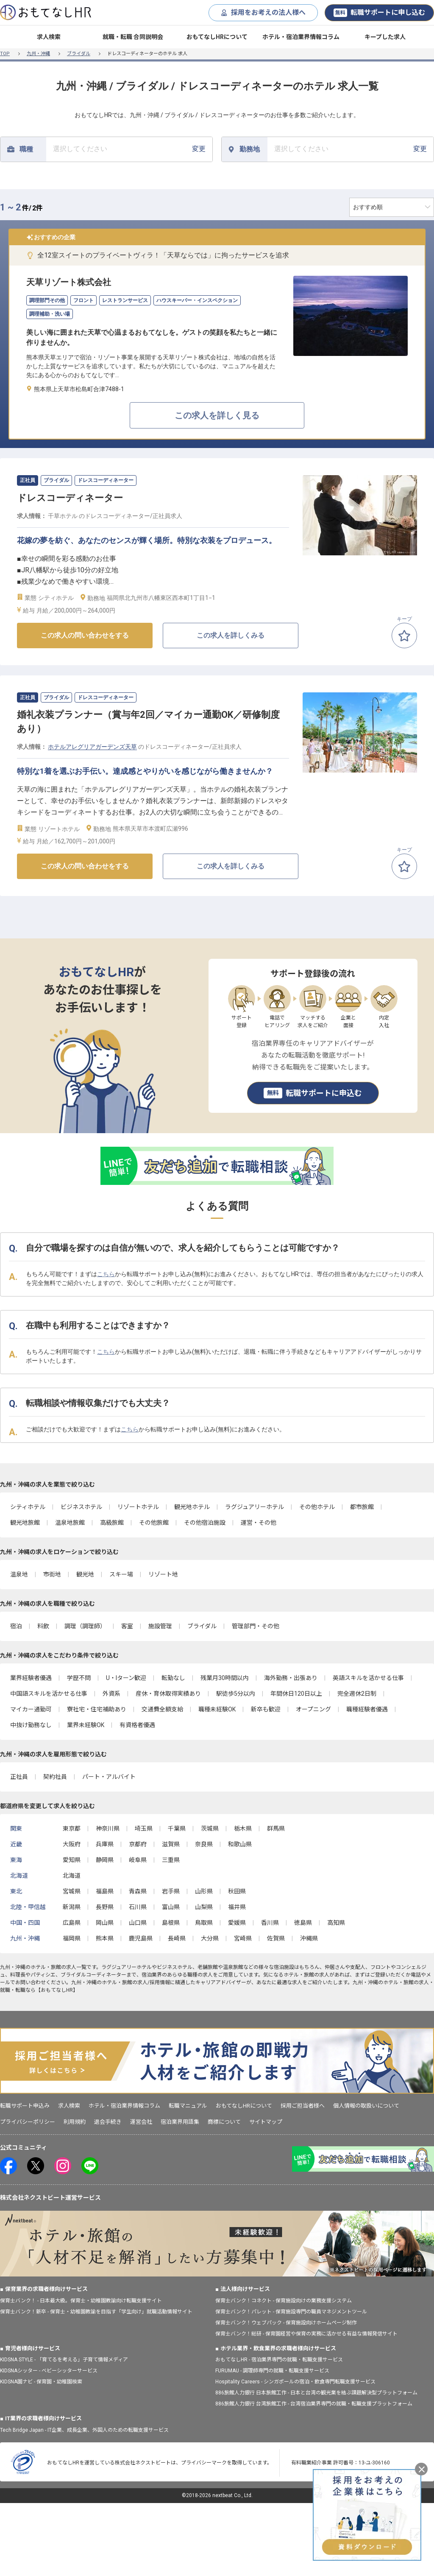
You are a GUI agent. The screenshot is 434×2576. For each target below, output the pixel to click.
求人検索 (49, 37)
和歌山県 (240, 1844)
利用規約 (75, 2122)
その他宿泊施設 (204, 1522)
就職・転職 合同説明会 (133, 37)
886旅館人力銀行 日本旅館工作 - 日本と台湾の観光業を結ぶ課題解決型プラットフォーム (316, 2393)
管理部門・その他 (255, 1626)
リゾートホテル (138, 1507)
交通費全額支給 (162, 1709)
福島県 (105, 1891)
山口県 (138, 1922)
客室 (127, 1626)
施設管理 (160, 1626)
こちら (106, 1274)
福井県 (237, 1907)
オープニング (313, 1709)
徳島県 (303, 1922)
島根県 (171, 1922)
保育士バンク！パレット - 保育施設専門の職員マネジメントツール (291, 2312)
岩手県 (171, 1891)
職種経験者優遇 (367, 1709)
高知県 (336, 1922)
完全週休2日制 (356, 1693)
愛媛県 (237, 1922)
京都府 (138, 1844)
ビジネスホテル (81, 1507)
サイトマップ (265, 2122)
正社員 (19, 1776)
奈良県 (204, 1844)
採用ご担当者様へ (303, 2106)
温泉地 (19, 1574)
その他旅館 (154, 1522)
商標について (224, 2122)
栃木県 (243, 1828)
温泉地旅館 (70, 1522)
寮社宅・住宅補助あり (96, 1709)
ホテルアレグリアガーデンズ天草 (92, 746)
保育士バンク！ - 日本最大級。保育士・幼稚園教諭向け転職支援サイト (81, 2301)
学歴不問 (79, 1677)
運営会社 (141, 2122)
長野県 (105, 1907)
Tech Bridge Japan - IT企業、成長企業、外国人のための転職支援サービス (84, 2430)
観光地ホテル (192, 1507)
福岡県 (72, 1938)
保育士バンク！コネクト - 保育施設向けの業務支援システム (283, 2301)
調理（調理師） (85, 1626)
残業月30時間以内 (224, 1677)
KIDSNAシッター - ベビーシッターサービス (48, 2371)
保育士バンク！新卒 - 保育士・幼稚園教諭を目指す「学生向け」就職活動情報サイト (96, 2312)
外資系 (111, 1693)
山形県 (204, 1891)
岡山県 (105, 1922)
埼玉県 (144, 1828)
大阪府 (72, 1844)
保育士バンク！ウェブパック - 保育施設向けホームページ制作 (286, 2323)
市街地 (52, 1574)
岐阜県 (138, 1859)
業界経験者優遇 (31, 1677)
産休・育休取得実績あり (168, 1693)
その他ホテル (317, 1507)
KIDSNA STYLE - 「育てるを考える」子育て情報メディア (64, 2360)
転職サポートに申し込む (379, 12)
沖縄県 (309, 1938)
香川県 (270, 1922)
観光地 (85, 1574)
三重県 (171, 1859)
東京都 (72, 1828)
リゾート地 (163, 1574)
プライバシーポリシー (27, 2122)
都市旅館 (362, 1507)
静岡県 (105, 1859)
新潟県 (72, 1907)
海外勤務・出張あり (290, 1677)
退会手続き (108, 2122)
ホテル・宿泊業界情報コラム (300, 37)
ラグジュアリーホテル (254, 1507)
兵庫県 (105, 1844)
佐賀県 (276, 1938)
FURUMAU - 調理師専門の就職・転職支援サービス (272, 2371)
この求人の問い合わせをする (85, 635)
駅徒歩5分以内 (235, 1693)
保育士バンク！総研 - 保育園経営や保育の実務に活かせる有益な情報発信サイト (306, 2334)
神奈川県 (108, 1828)
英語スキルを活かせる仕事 (368, 1677)
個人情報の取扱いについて (366, 2106)
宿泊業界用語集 (180, 2122)
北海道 (72, 1875)
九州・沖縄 (38, 53)
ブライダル (78, 53)
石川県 (138, 1907)
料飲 (43, 1626)
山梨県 (204, 1907)
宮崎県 (243, 1938)
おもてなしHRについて (217, 37)
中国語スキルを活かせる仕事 (48, 1693)
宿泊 (16, 1626)
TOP (5, 53)
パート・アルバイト (109, 1776)
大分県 (210, 1938)
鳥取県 (204, 1922)
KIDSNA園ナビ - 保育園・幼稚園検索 (41, 2382)
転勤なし (173, 1677)
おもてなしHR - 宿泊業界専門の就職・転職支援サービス (279, 2360)
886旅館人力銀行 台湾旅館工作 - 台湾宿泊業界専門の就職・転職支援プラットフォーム (313, 2404)
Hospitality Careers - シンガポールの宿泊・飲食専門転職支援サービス (295, 2382)
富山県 (171, 1907)
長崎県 (177, 1938)
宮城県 (72, 1891)
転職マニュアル (188, 2106)
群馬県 (276, 1828)
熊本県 (105, 1938)
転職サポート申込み (25, 2106)
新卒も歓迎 (266, 1709)
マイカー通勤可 (31, 1709)
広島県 (72, 1922)
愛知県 (72, 1859)
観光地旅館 (25, 1522)
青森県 (138, 1891)
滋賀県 (171, 1844)
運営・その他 (258, 1522)
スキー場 (121, 1574)
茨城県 (210, 1828)
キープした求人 (385, 37)
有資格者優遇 (137, 1725)
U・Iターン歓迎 (126, 1677)
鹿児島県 (141, 1938)
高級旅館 (112, 1522)
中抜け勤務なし (31, 1725)
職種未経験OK (217, 1709)
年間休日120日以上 (296, 1693)
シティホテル (27, 1507)
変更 (129, 149)
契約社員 (55, 1776)
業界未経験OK (85, 1725)
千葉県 (177, 1828)
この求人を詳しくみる (230, 635)
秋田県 (237, 1891)
